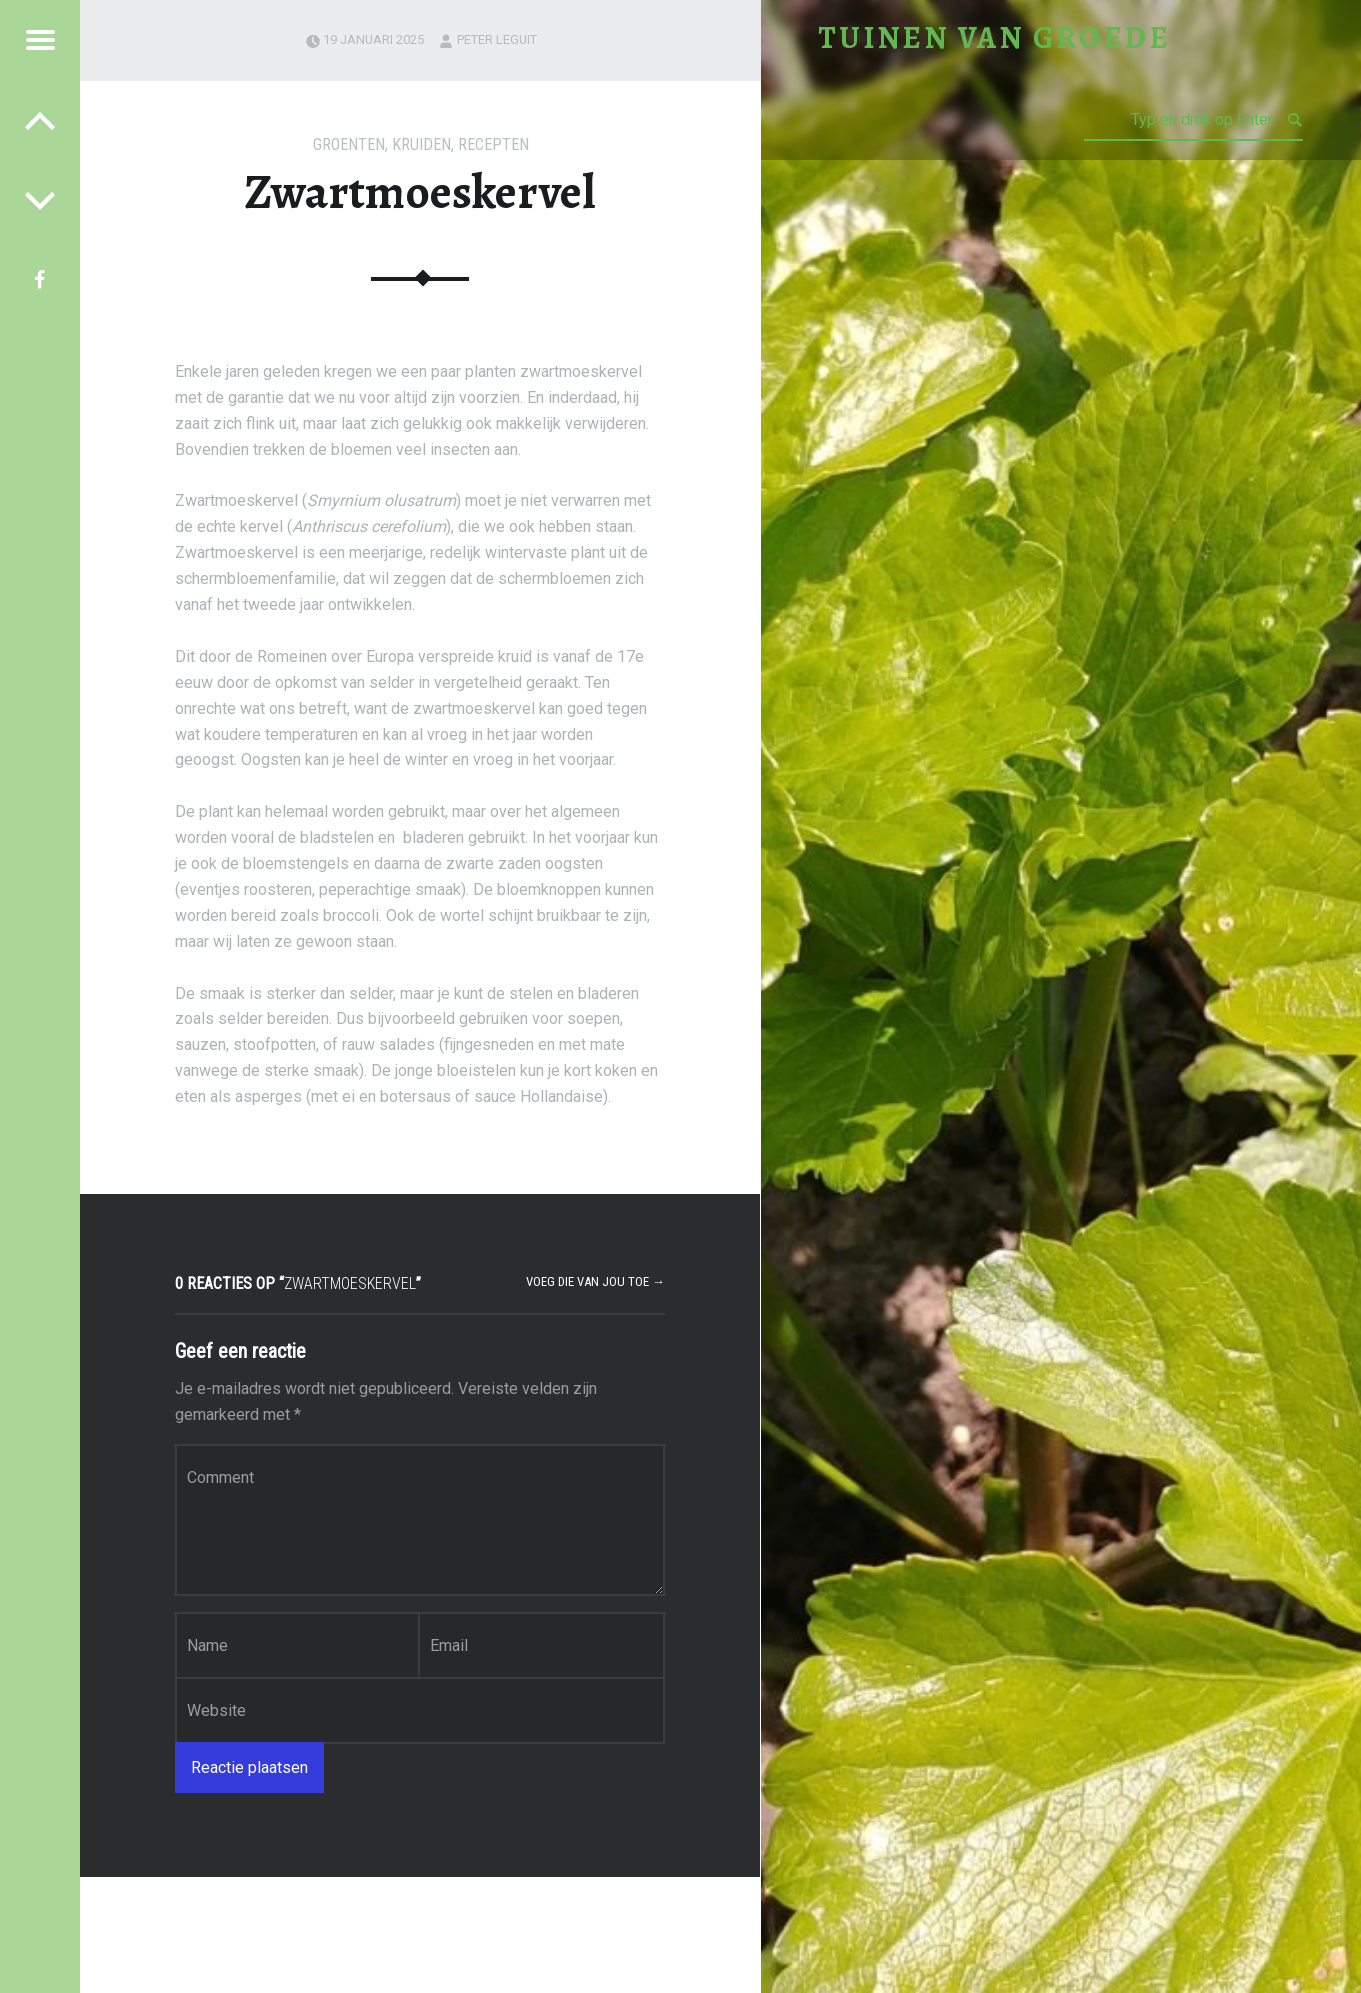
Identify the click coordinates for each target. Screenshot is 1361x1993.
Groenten (349, 144)
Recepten (493, 144)
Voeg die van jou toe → (595, 1281)
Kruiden (421, 144)
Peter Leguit (497, 39)
